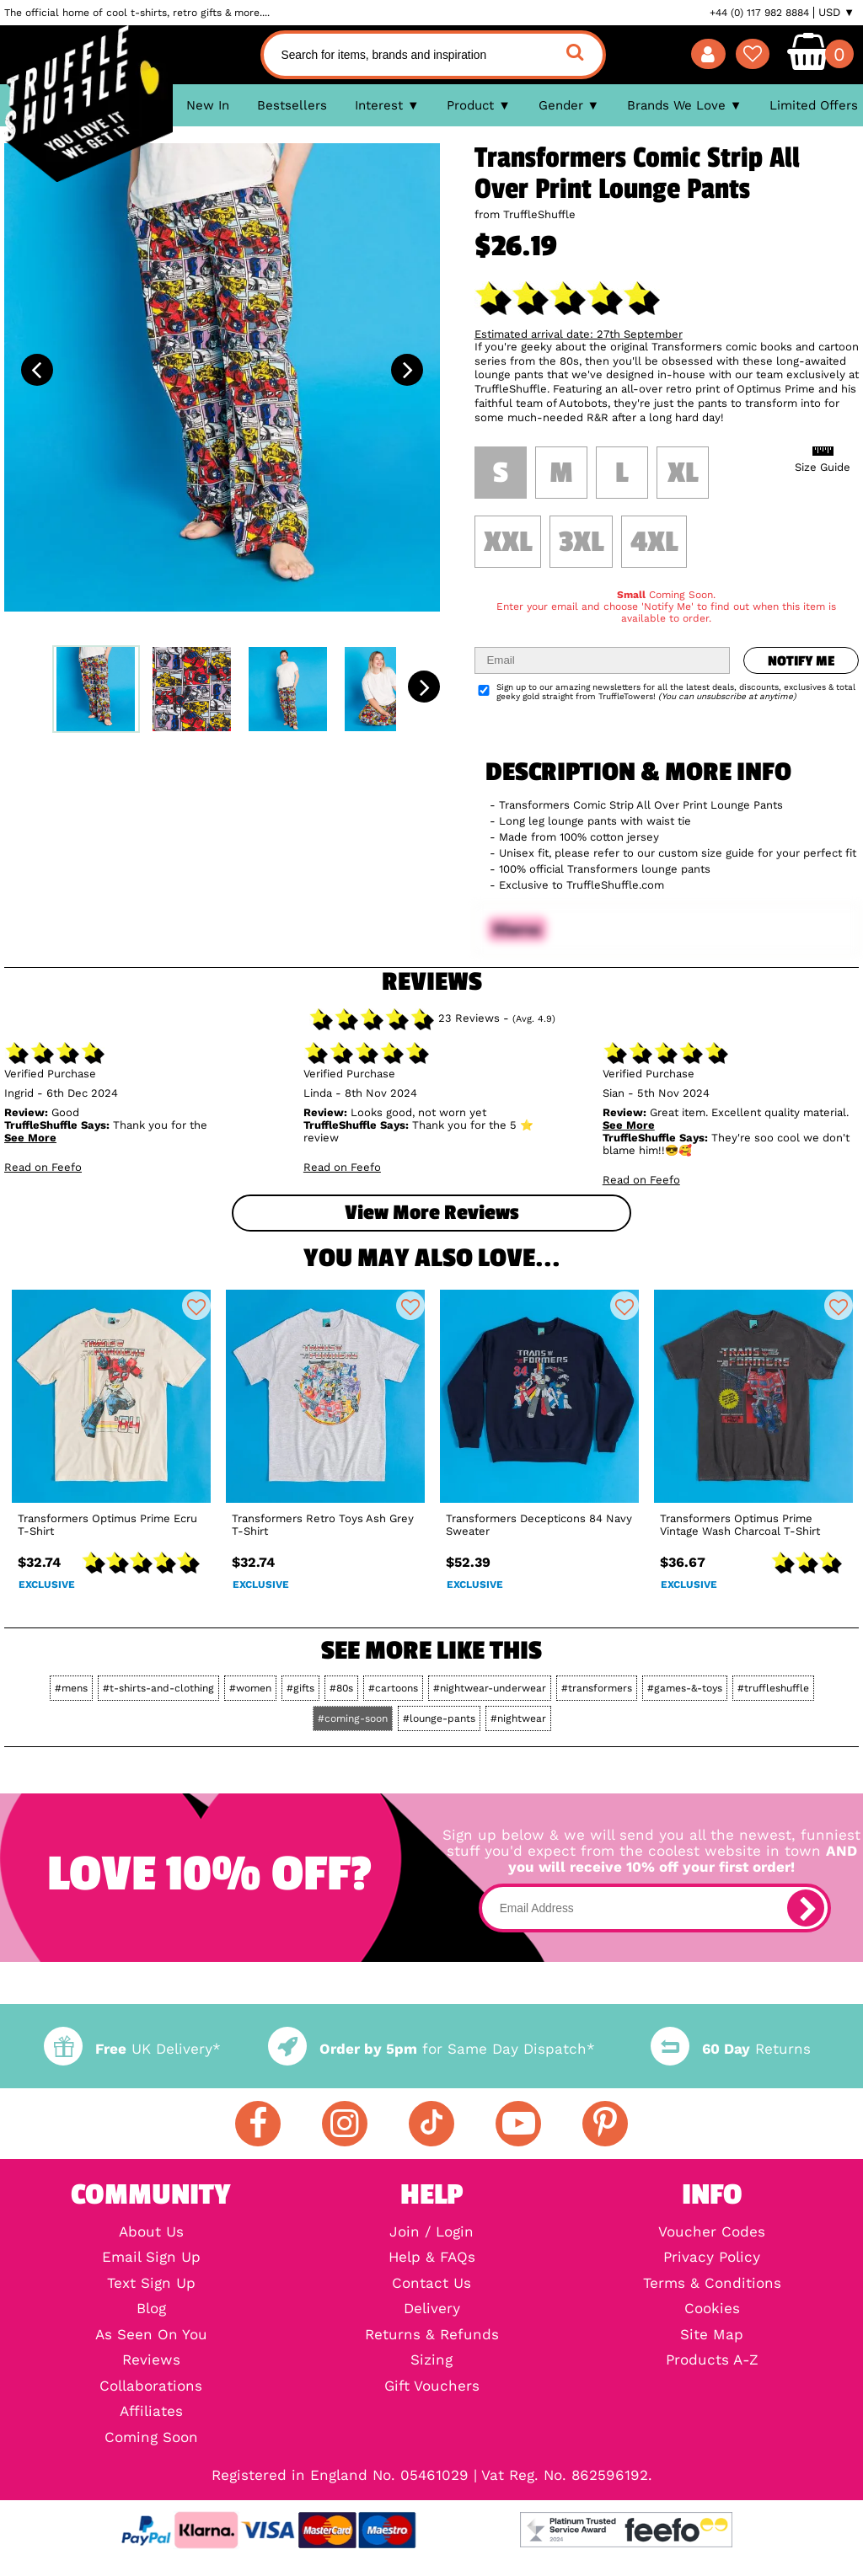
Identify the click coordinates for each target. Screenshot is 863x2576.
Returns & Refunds (432, 2335)
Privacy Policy (711, 2258)
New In (207, 105)
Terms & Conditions (712, 2284)
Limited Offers (813, 105)
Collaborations (150, 2387)
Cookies (712, 2309)
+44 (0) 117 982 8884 (759, 13)
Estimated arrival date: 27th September (578, 334)
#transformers (596, 1688)
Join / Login (431, 2233)
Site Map (711, 2335)
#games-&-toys (684, 1688)
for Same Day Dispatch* (431, 2049)
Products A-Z (712, 2361)
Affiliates (151, 2412)
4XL (654, 542)
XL (682, 473)
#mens (71, 1688)
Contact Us (431, 2284)
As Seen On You (151, 2335)
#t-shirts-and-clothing (158, 1688)
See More (30, 1137)
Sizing (431, 2361)
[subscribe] (805, 1908)
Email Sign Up (151, 2258)
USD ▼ (836, 13)
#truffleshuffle (773, 1688)
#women (250, 1688)
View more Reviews (431, 1212)
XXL (508, 542)
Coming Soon (151, 2438)
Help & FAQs (432, 2258)
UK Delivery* (132, 2049)
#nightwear (518, 1718)
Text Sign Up (151, 2284)
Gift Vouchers (432, 2387)
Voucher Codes (711, 2233)
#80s (341, 1688)
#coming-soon (353, 1718)
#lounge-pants (439, 1718)
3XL (581, 542)
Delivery (432, 2309)
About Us (151, 2233)
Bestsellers (292, 105)
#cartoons (393, 1688)
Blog (151, 2309)
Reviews (151, 2361)
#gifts (300, 1688)
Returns (731, 2049)
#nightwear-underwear (489, 1688)
